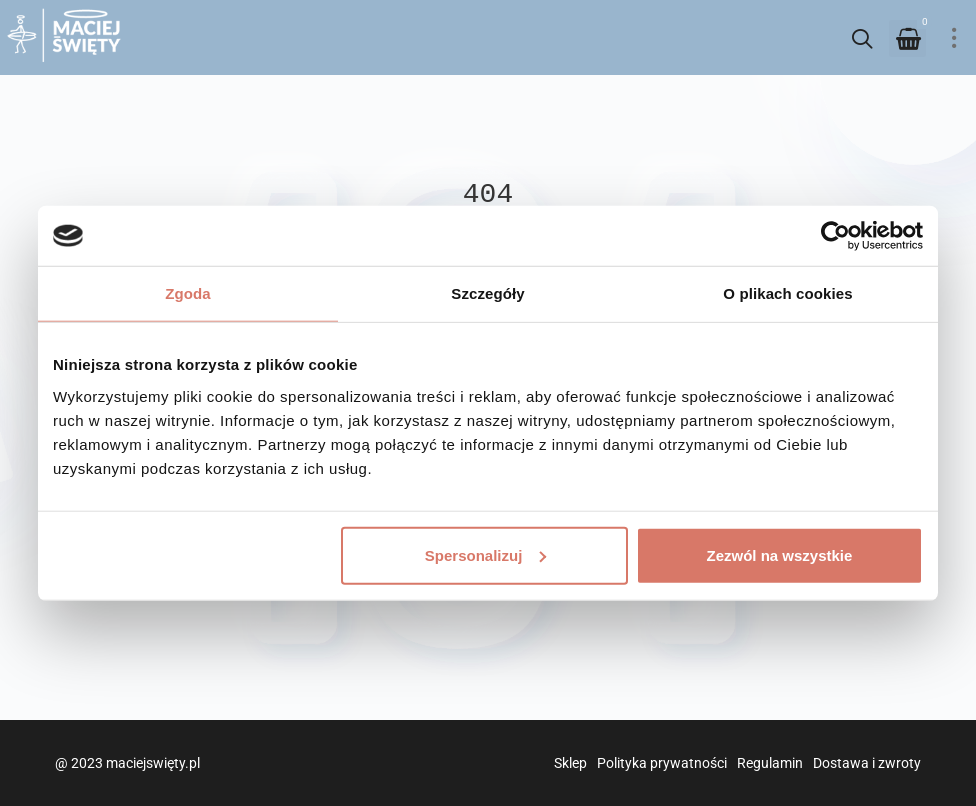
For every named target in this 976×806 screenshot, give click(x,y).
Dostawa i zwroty (867, 763)
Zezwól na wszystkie (780, 554)
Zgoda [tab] (188, 293)
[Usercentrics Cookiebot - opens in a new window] (835, 236)
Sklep (570, 763)
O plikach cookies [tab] (787, 293)
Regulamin (770, 763)
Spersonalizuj (486, 554)
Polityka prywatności (662, 763)
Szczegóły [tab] (487, 293)
